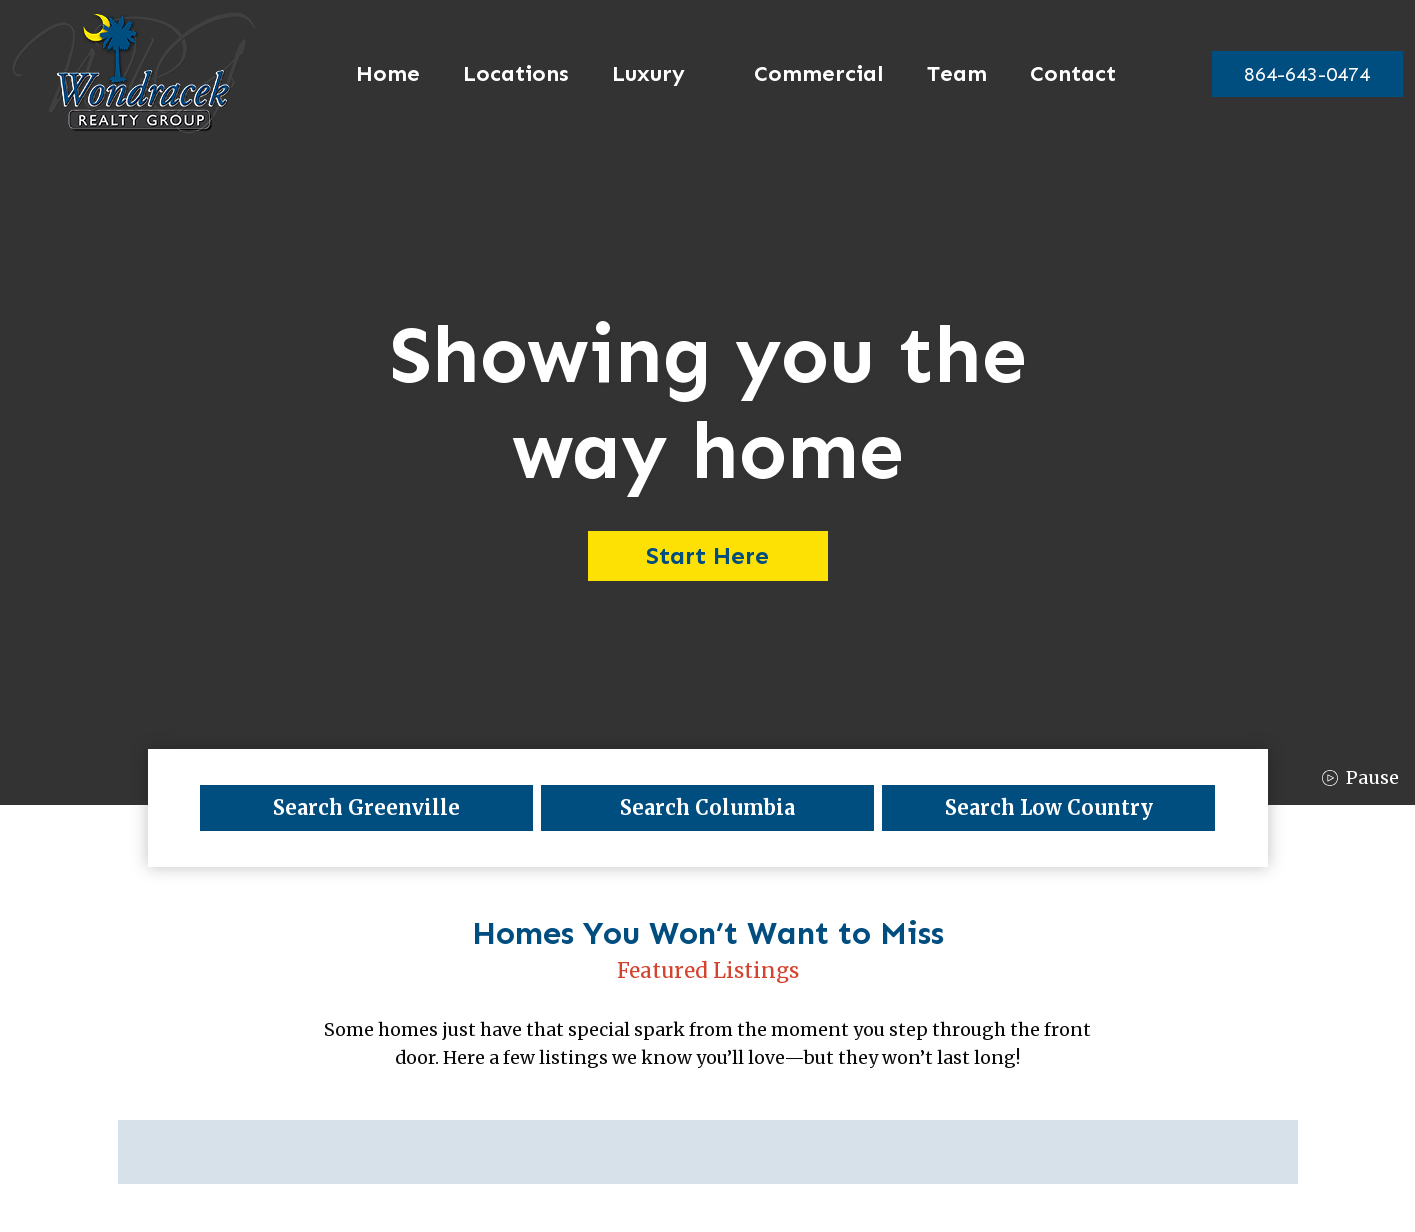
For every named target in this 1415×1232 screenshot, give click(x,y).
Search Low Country (1049, 807)
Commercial (810, 74)
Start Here (707, 555)
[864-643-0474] (1298, 74)
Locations (507, 74)
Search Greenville (366, 807)
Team (948, 74)
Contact (1064, 74)
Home (379, 74)
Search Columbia (707, 807)
